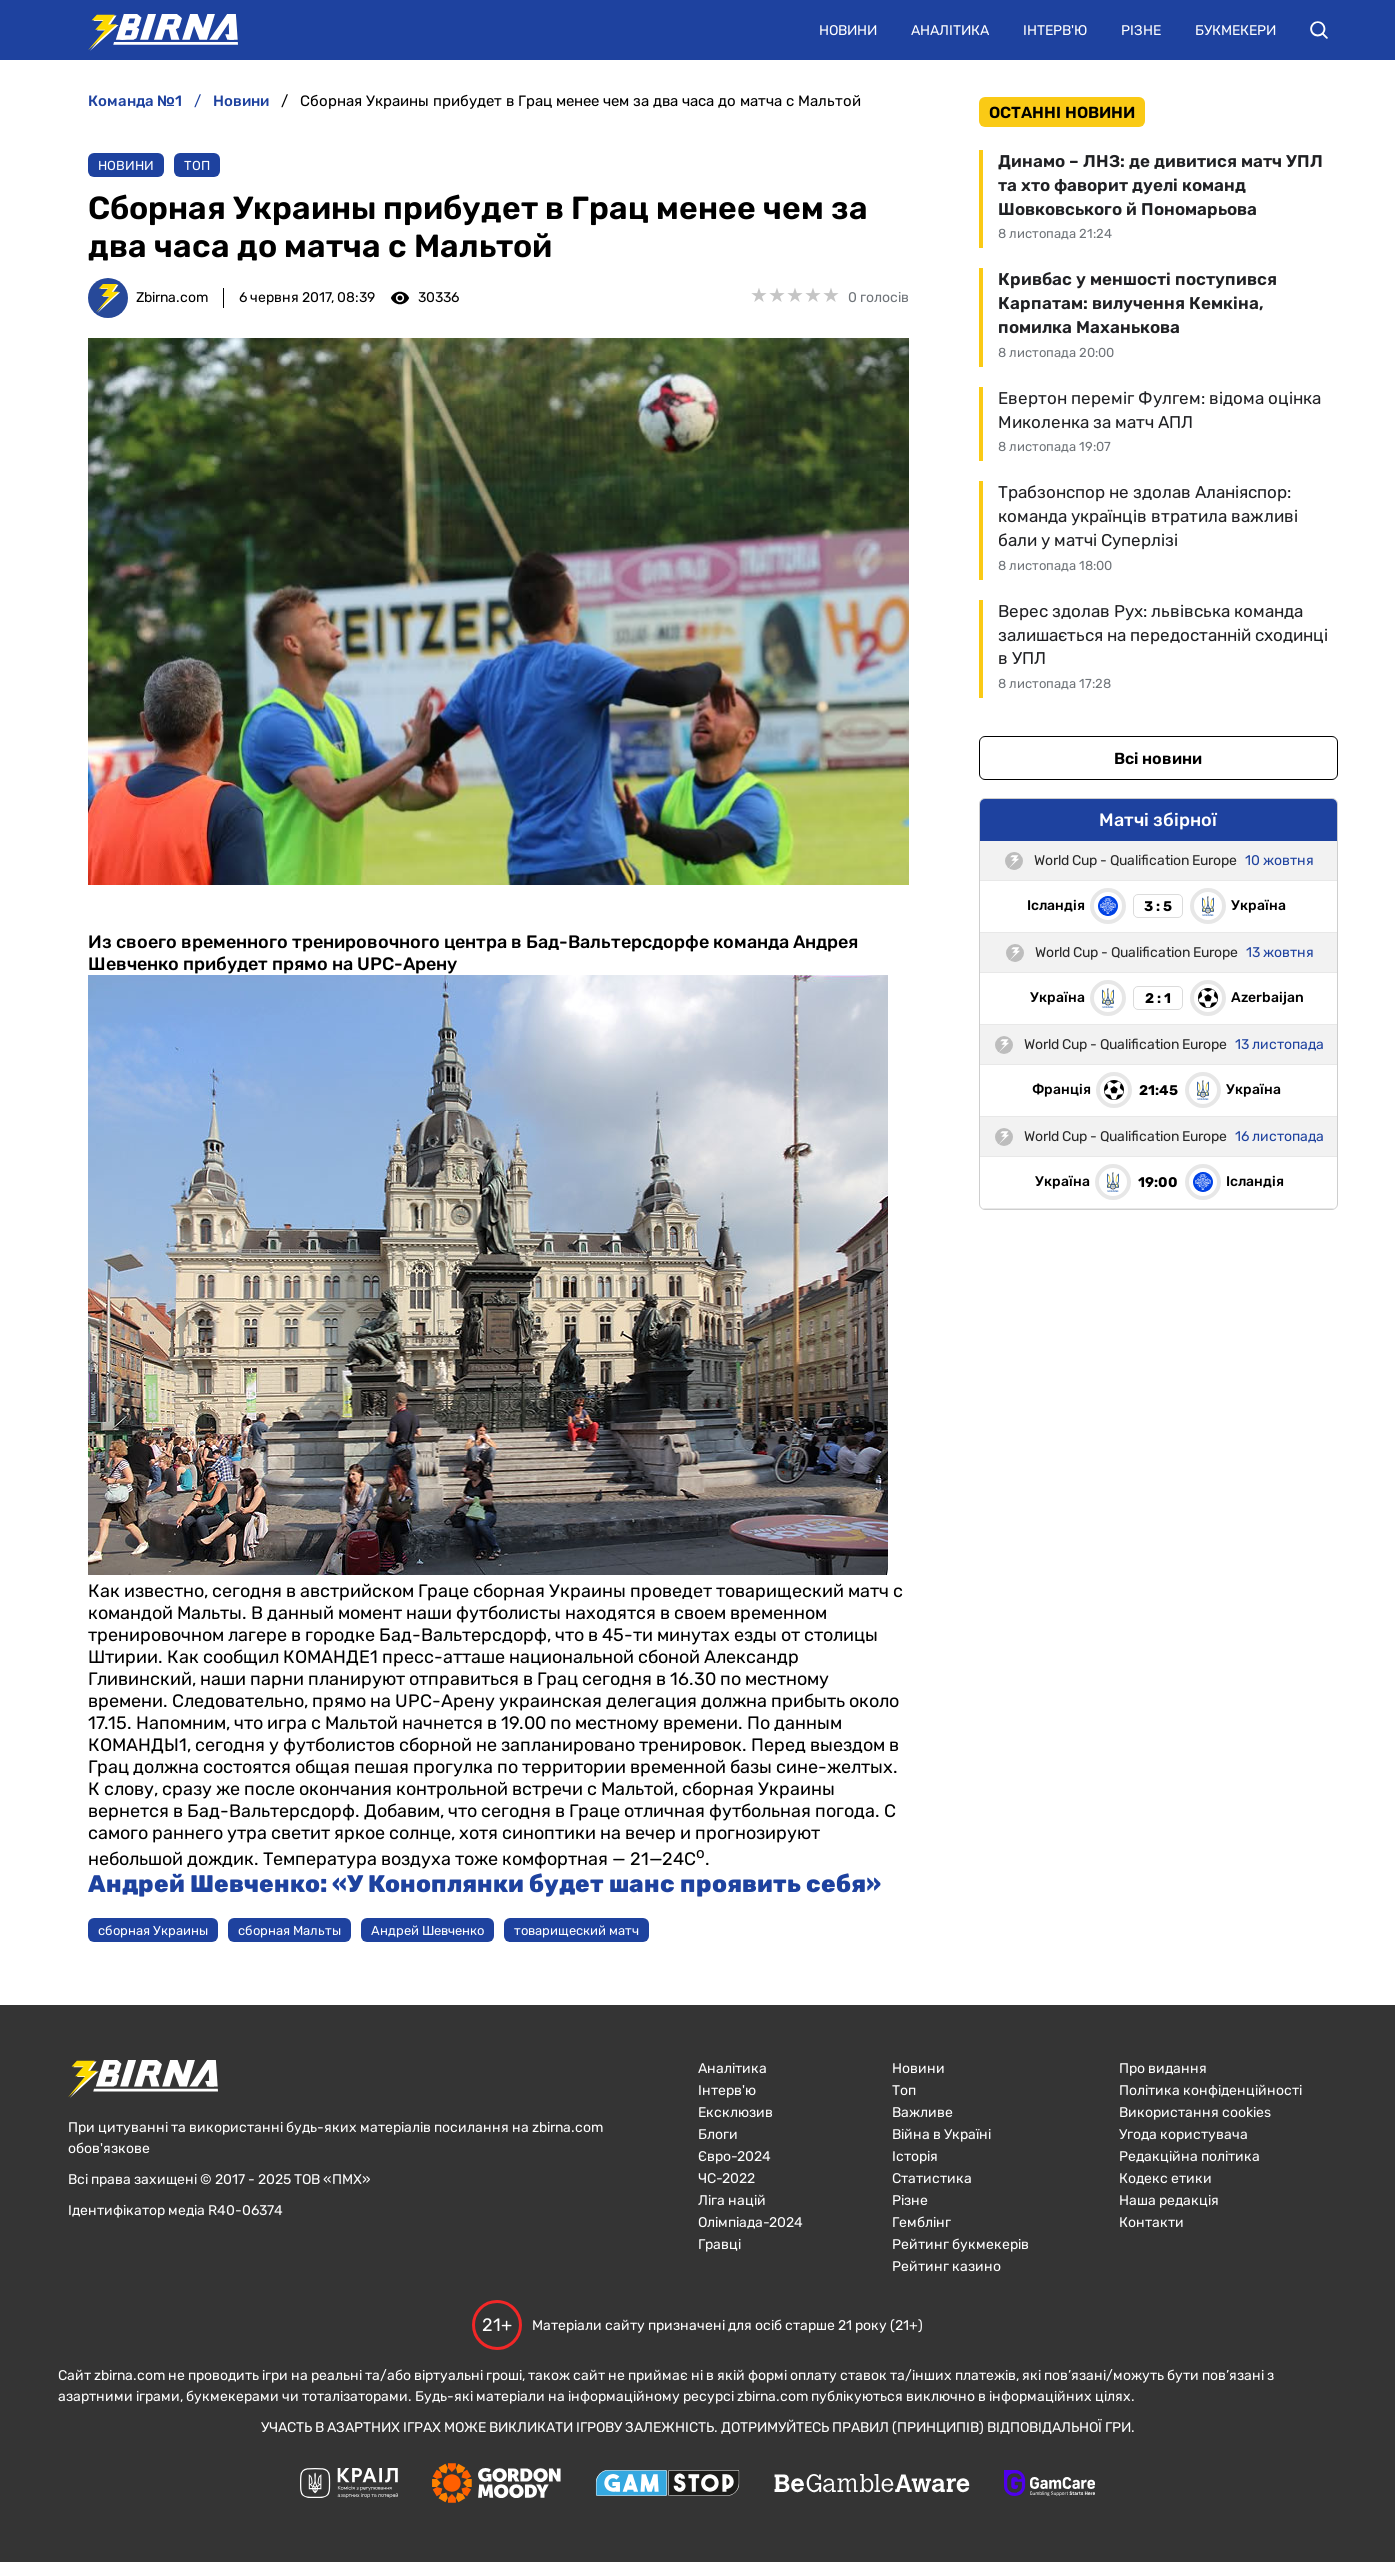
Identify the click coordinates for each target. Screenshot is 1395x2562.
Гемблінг (921, 2222)
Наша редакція (1169, 2200)
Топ (197, 165)
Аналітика (950, 30)
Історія (915, 2156)
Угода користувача (1183, 2134)
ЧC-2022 (726, 2178)
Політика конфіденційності (1210, 2090)
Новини (848, 30)
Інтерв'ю (1055, 30)
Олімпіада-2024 (750, 2222)
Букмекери (1235, 30)
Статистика (932, 2178)
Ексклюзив (735, 2112)
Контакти (1151, 2222)
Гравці (719, 2244)
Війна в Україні (941, 2134)
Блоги (718, 2134)
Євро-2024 (734, 2156)
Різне (1141, 30)
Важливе (922, 2112)
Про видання (1163, 2068)
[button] (1319, 30)
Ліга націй (732, 2200)
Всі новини (1158, 758)
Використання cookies (1195, 2112)
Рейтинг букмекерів (960, 2244)
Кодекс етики (1165, 2178)
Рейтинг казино (946, 2266)
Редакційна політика (1189, 2156)
